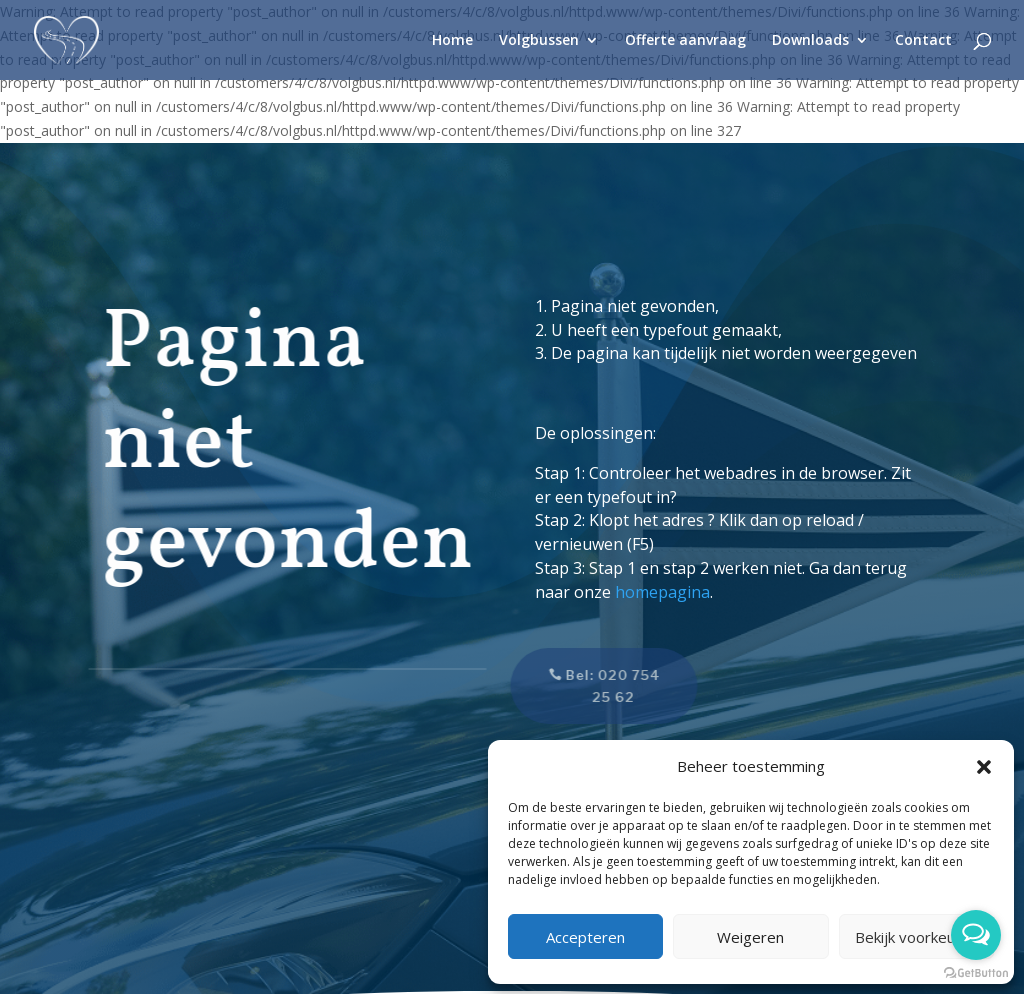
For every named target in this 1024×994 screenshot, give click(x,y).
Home (452, 41)
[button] (984, 767)
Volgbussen (539, 41)
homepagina (662, 592)
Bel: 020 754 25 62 (602, 686)
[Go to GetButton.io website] (976, 973)
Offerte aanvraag (685, 41)
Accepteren (585, 937)
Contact (923, 41)
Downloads (810, 41)
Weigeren (750, 937)
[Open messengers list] (976, 935)
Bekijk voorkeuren (916, 937)
